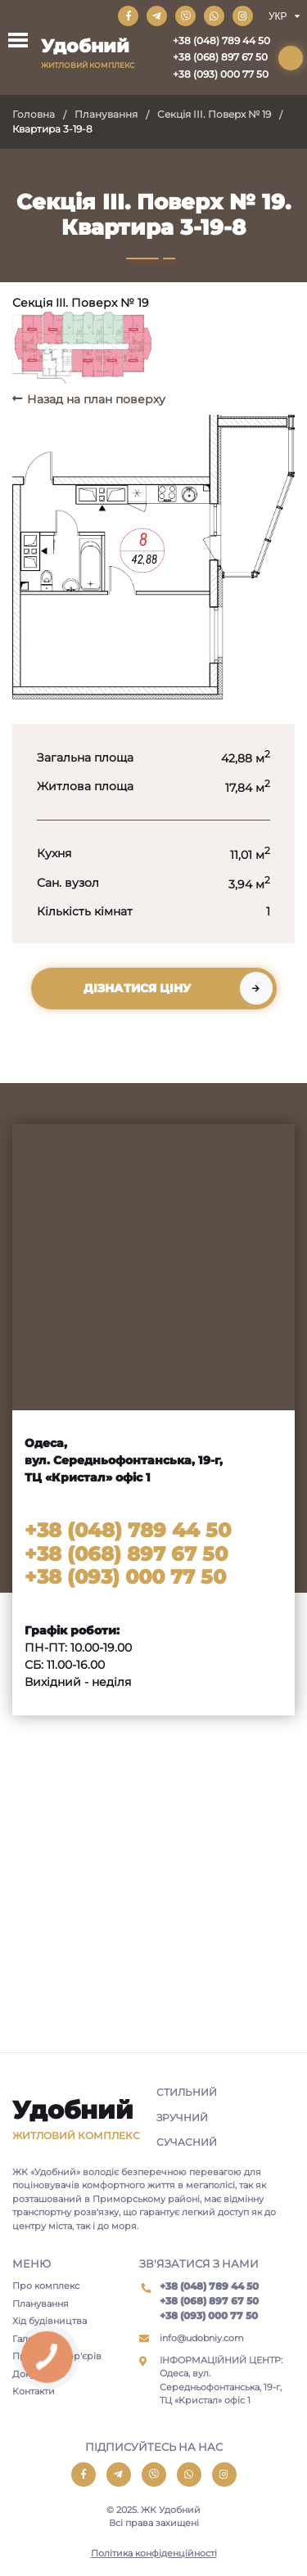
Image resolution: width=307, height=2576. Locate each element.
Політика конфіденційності (154, 2553)
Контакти (33, 2391)
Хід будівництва (49, 2320)
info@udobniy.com (202, 2338)
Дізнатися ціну (137, 988)
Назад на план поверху (96, 399)
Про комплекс (45, 2285)
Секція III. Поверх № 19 (214, 114)
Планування (106, 114)
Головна (33, 114)
